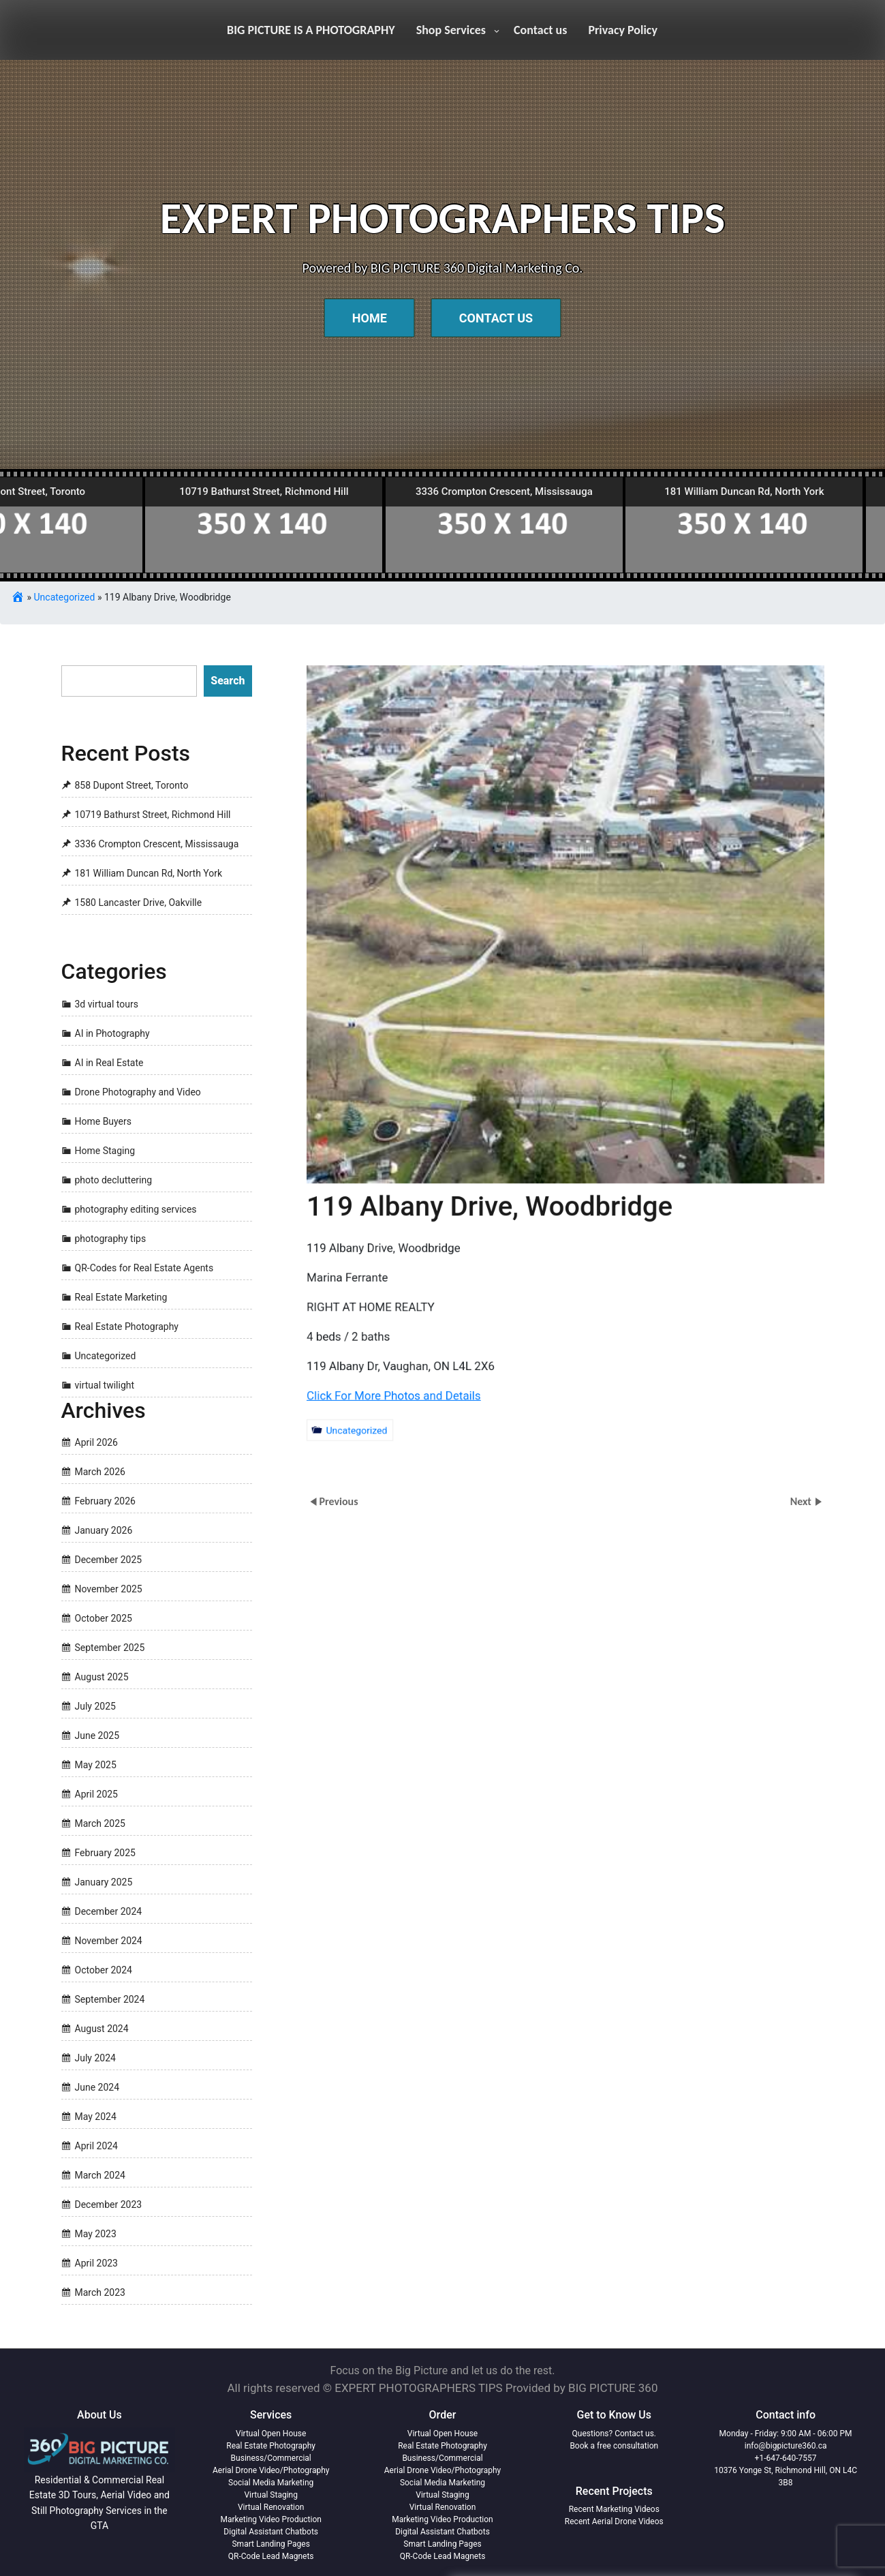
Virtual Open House (271, 2433)
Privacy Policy (622, 29)
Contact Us (496, 318)
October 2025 (103, 1618)
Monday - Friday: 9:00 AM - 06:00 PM (785, 2433)
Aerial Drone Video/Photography (271, 2470)
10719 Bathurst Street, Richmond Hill (153, 814)
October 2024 (103, 1970)
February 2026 (105, 1501)
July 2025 (95, 1706)
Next (802, 1501)
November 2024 (108, 1940)
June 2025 (97, 1735)
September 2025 (110, 1647)
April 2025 (97, 1794)
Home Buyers (103, 1121)
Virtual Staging (270, 2495)
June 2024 (97, 2087)
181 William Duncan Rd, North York (149, 873)
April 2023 (97, 2263)
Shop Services (451, 29)
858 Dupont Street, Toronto (132, 785)
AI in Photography (112, 1033)
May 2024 (96, 2116)
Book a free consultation (614, 2446)
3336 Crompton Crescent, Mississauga (157, 843)
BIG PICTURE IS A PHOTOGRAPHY (311, 29)
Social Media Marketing (270, 2482)
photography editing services (136, 1209)
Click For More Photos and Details (362, 1395)
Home (369, 318)
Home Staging (105, 1150)
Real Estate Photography (127, 1326)
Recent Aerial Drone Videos (614, 2521)
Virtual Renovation (271, 2507)
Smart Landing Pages (270, 2544)
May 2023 (96, 2233)
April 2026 (97, 1442)
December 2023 (108, 2204)
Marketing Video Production (270, 2519)
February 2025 (105, 1852)
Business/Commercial (271, 2458)
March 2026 (100, 1471)
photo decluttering (114, 1180)
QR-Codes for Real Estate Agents (144, 1267)
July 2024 (95, 2057)
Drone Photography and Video (138, 1092)
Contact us (540, 29)
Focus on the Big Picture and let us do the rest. (442, 2370)
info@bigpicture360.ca (786, 2446)
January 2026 (104, 1530)
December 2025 (108, 1559)
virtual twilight (105, 1385)
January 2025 (104, 1882)
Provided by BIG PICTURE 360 (582, 2388)
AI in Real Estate (109, 1062)
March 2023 (100, 2292)
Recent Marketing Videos (614, 2509)
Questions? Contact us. (614, 2433)
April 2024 (97, 2145)
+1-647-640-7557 (786, 2458)
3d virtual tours (106, 1004)
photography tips (110, 1238)
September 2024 (110, 1999)
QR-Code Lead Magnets (271, 2556)
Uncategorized (64, 597)
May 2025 (96, 1764)
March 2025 (100, 1823)
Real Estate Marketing (121, 1297)
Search (228, 680)
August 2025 (102, 1676)
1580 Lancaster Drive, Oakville (138, 902)
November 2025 (108, 1589)
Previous (338, 1501)
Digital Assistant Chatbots (270, 2531)
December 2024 (108, 1911)
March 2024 (100, 2175)
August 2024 (102, 2028)
